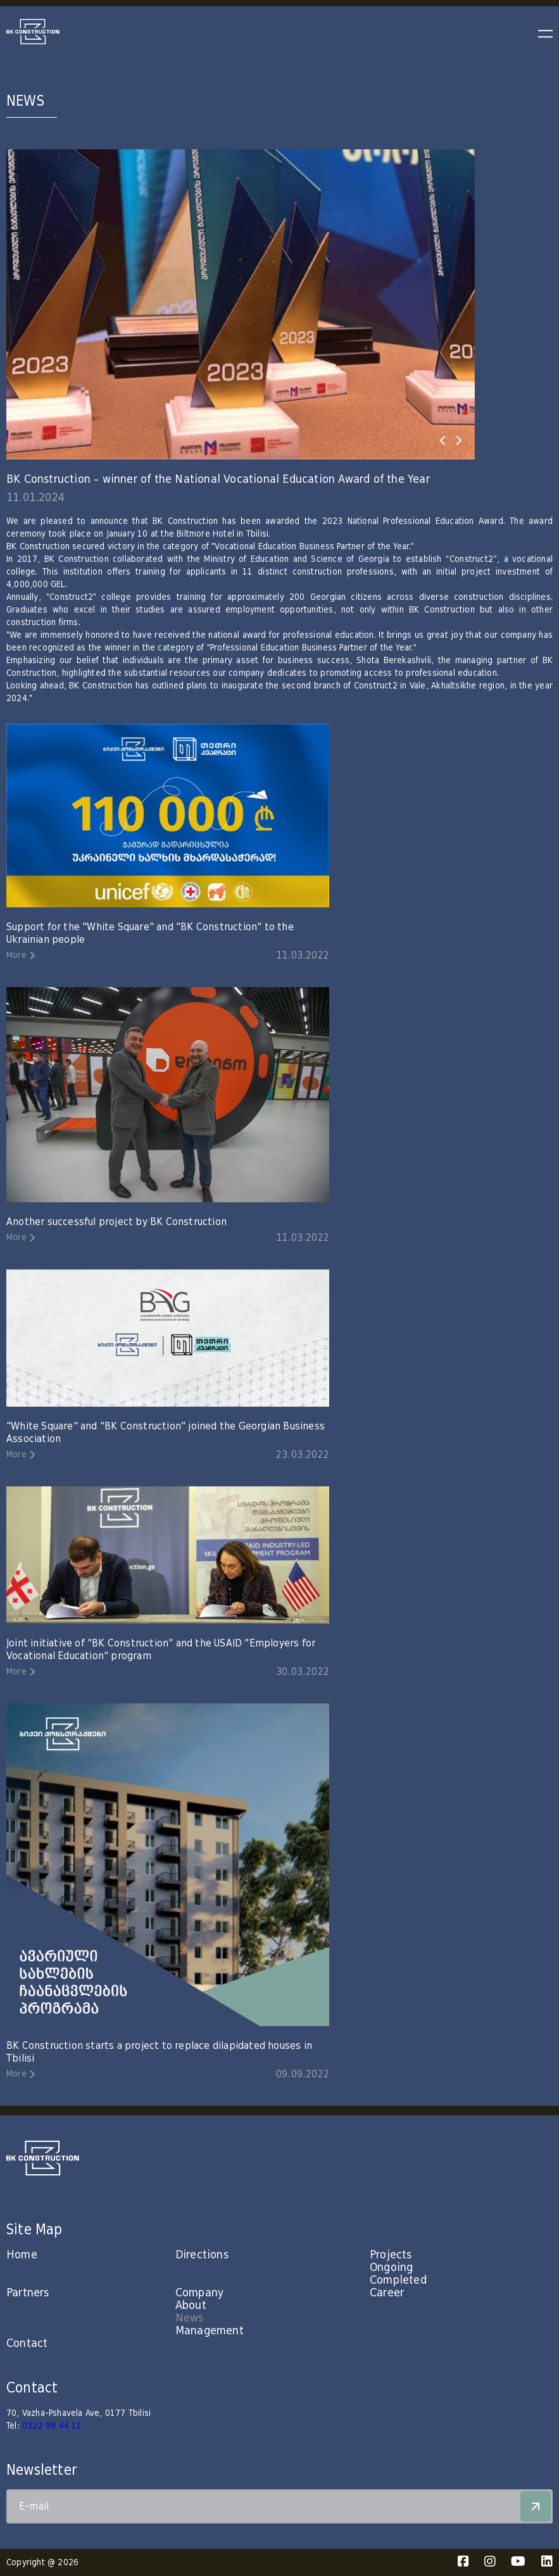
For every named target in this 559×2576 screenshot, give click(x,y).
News (189, 2318)
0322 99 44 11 (52, 2426)
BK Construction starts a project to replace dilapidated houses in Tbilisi (159, 2052)
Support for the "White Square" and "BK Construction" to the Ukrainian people (150, 933)
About (190, 2305)
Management (209, 2331)
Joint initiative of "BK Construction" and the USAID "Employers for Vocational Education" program (160, 1649)
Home (21, 2255)
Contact (26, 2343)
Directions (202, 2255)
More (16, 955)
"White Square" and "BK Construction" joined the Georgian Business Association (165, 1432)
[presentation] (442, 440)
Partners (27, 2293)
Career (387, 2293)
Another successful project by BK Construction (116, 1222)
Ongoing (391, 2268)
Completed (398, 2280)
